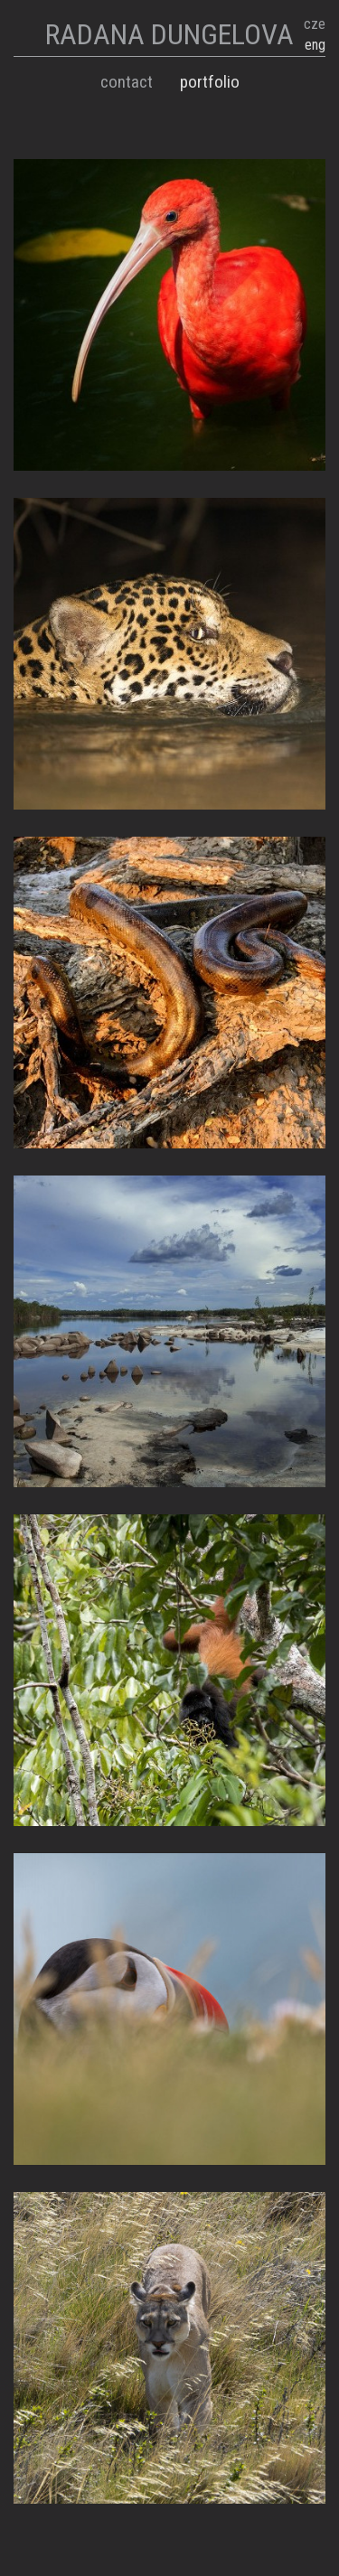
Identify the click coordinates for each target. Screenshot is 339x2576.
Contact (126, 81)
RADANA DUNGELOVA (169, 34)
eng (315, 44)
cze (314, 24)
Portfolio (210, 81)
